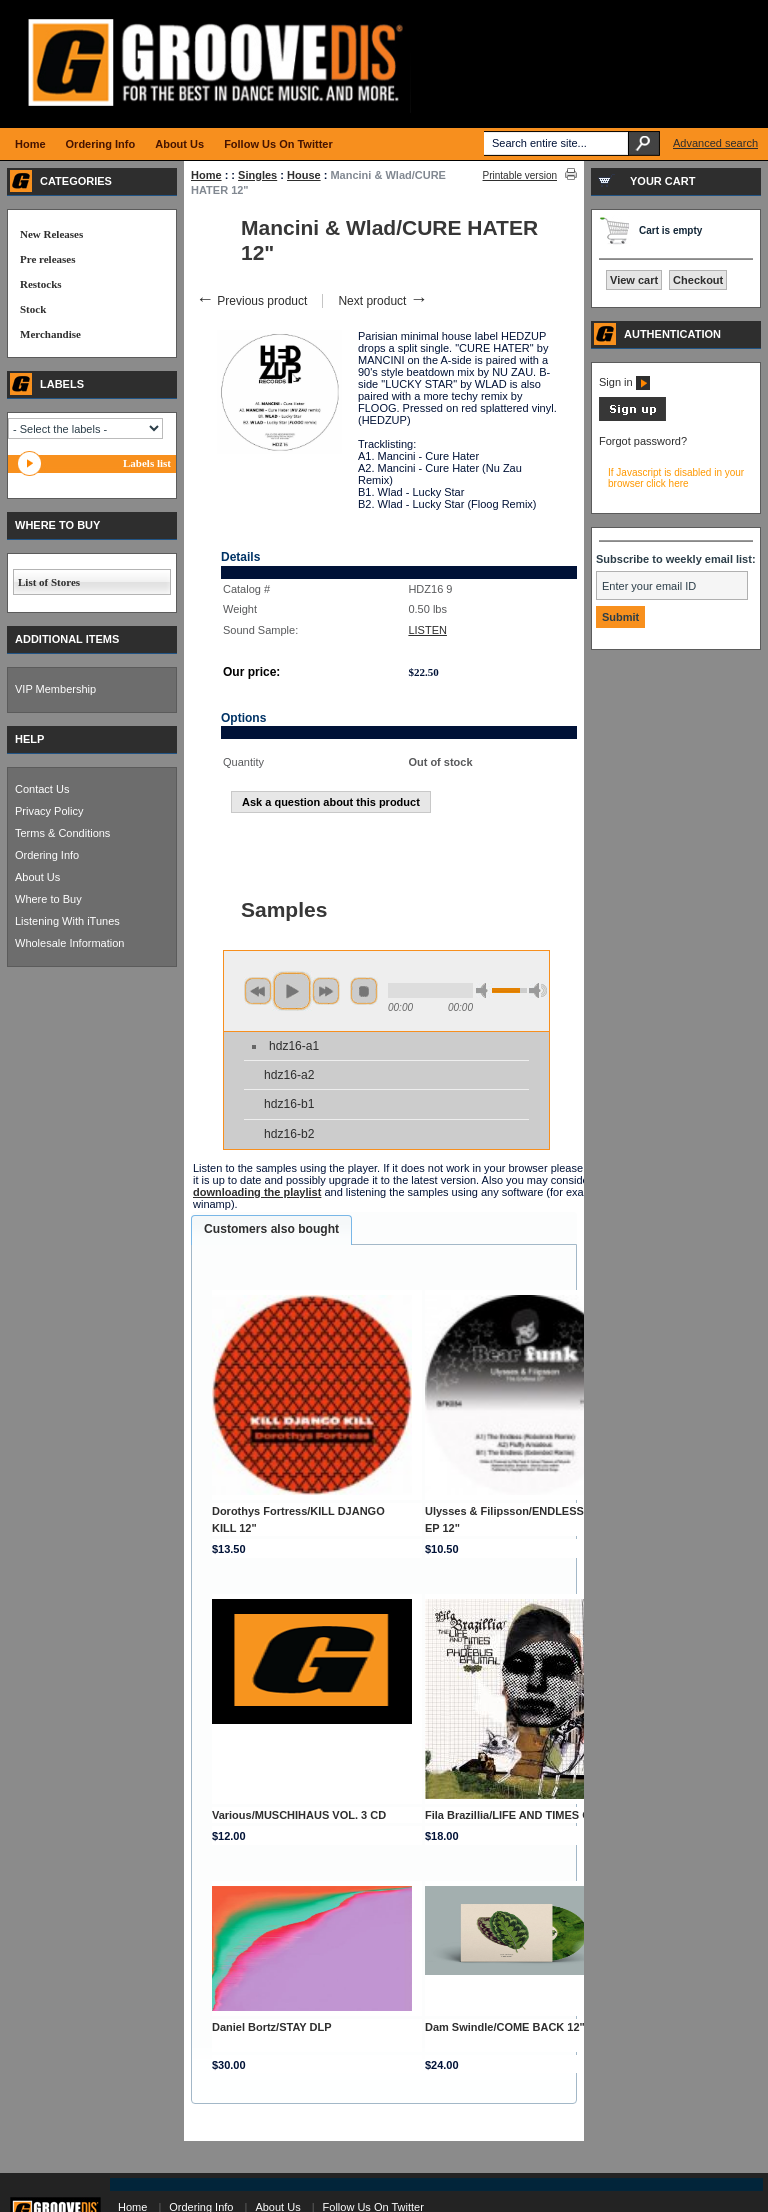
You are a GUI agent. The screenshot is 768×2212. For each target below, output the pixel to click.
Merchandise (50, 334)
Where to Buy (48, 899)
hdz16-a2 (289, 1075)
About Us (37, 877)
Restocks (41, 284)
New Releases (51, 234)
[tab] (271, 1230)
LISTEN (427, 630)
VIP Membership (55, 689)
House (304, 175)
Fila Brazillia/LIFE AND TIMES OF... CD (524, 1815)
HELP (29, 739)
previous (258, 991)
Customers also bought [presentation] (271, 1229)
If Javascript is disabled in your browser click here (676, 478)
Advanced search (715, 143)
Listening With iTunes (67, 921)
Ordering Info (47, 855)
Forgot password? (643, 441)
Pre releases (47, 259)
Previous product (251, 301)
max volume (538, 990)
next (326, 991)
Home (206, 175)
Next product (382, 301)
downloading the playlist (257, 1192)
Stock (33, 309)
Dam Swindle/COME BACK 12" (505, 2027)
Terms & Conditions (62, 833)
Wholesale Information (69, 943)
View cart (634, 280)
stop (364, 991)
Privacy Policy (49, 811)
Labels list (147, 463)
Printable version (520, 175)
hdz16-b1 (289, 1104)
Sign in (624, 382)
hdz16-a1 (294, 1046)
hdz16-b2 (289, 1134)
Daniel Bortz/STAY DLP (272, 2027)
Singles (257, 175)
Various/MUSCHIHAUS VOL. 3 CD (299, 1815)
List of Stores (49, 582)
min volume (485, 990)
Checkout (698, 280)
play (292, 991)
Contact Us (42, 789)
